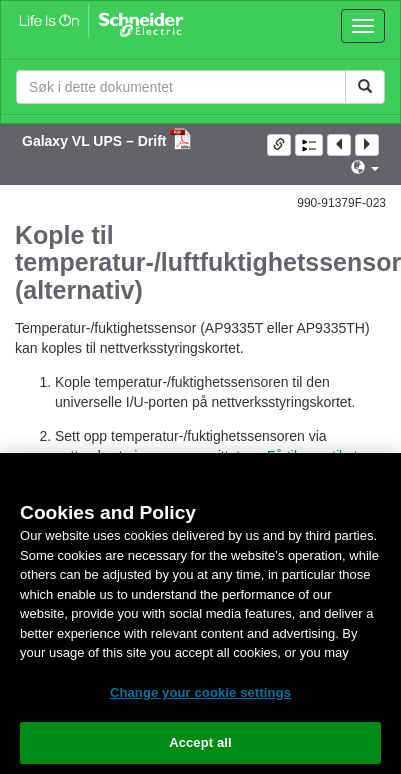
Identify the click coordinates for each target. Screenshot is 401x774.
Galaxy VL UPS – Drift (96, 141)
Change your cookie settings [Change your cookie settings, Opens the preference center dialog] (200, 692)
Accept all (200, 742)
